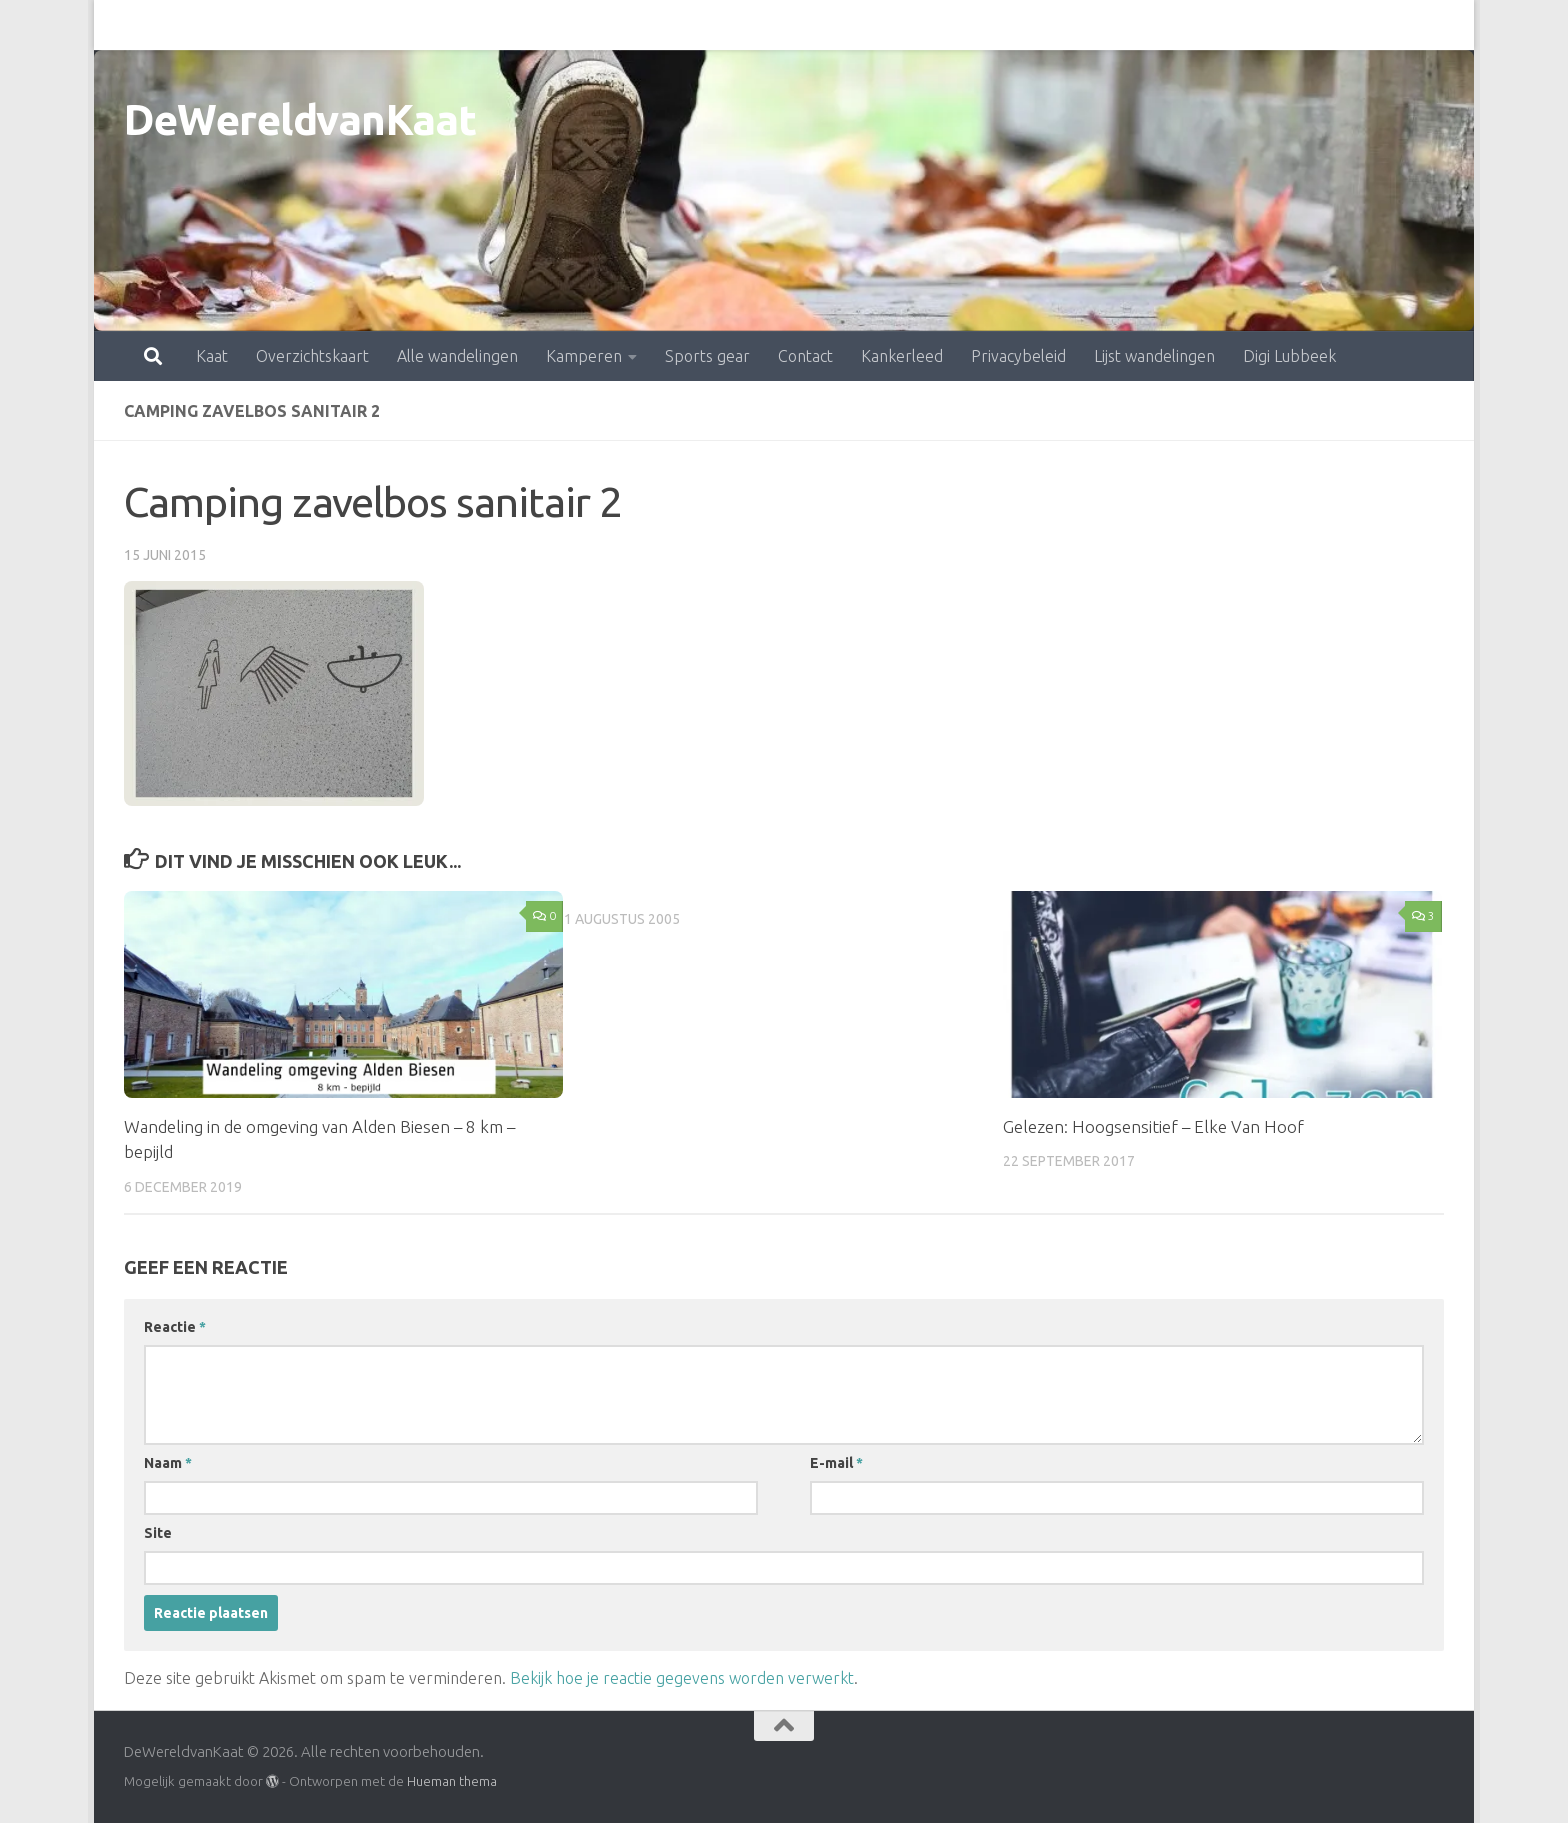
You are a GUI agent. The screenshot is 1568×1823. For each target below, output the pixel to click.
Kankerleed (814, 25)
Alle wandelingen (369, 25)
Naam (168, 1463)
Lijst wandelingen (1066, 25)
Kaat (124, 25)
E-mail (836, 1463)
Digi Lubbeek (1201, 25)
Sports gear (619, 25)
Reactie (175, 1327)
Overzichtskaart (224, 25)
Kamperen (496, 25)
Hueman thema (452, 1781)
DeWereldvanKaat (300, 119)
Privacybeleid (930, 25)
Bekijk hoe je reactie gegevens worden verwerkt (682, 1678)
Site (158, 1533)
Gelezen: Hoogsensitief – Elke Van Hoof (1153, 1126)
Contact (717, 25)
